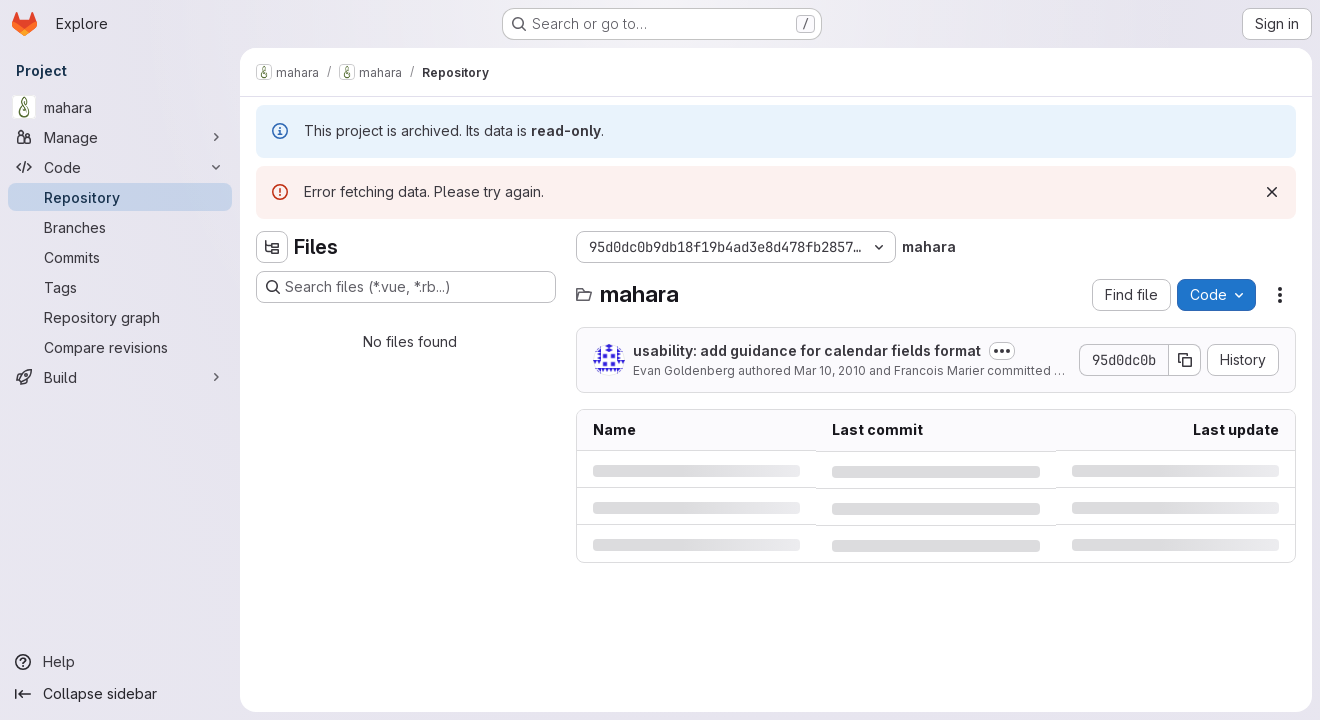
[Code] (120, 167)
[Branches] (120, 227)
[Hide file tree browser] (272, 247)
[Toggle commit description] (1002, 351)
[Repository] (120, 197)
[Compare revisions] (120, 347)
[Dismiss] (1272, 192)
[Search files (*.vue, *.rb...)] (406, 287)
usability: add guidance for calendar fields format (807, 350)
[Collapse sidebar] (120, 694)
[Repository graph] (120, 317)
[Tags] (120, 287)
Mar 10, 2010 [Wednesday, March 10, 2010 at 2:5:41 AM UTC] (830, 370)
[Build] (120, 377)
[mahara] (120, 107)
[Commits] (120, 257)
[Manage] (120, 137)
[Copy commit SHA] (1185, 360)
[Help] (120, 662)
